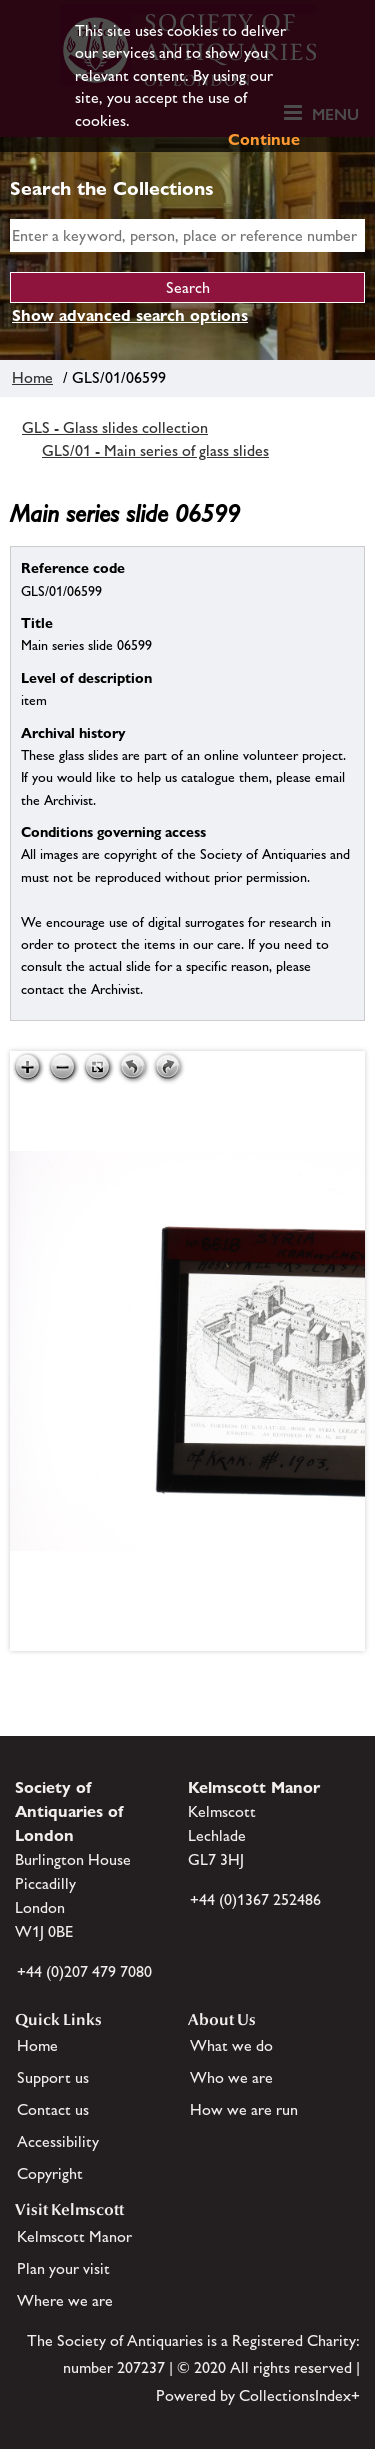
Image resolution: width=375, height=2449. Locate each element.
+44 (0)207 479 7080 (84, 1971)
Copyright (50, 2173)
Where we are (65, 2300)
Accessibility (58, 2141)
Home (32, 377)
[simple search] (187, 235)
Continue (264, 139)
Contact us (53, 2109)
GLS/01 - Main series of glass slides (155, 450)
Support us (53, 2077)
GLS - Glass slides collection (115, 427)
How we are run (244, 2109)
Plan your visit (63, 2268)
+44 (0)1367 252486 (255, 1899)
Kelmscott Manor (74, 2236)
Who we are (231, 2077)
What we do (231, 2045)
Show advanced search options (130, 315)
